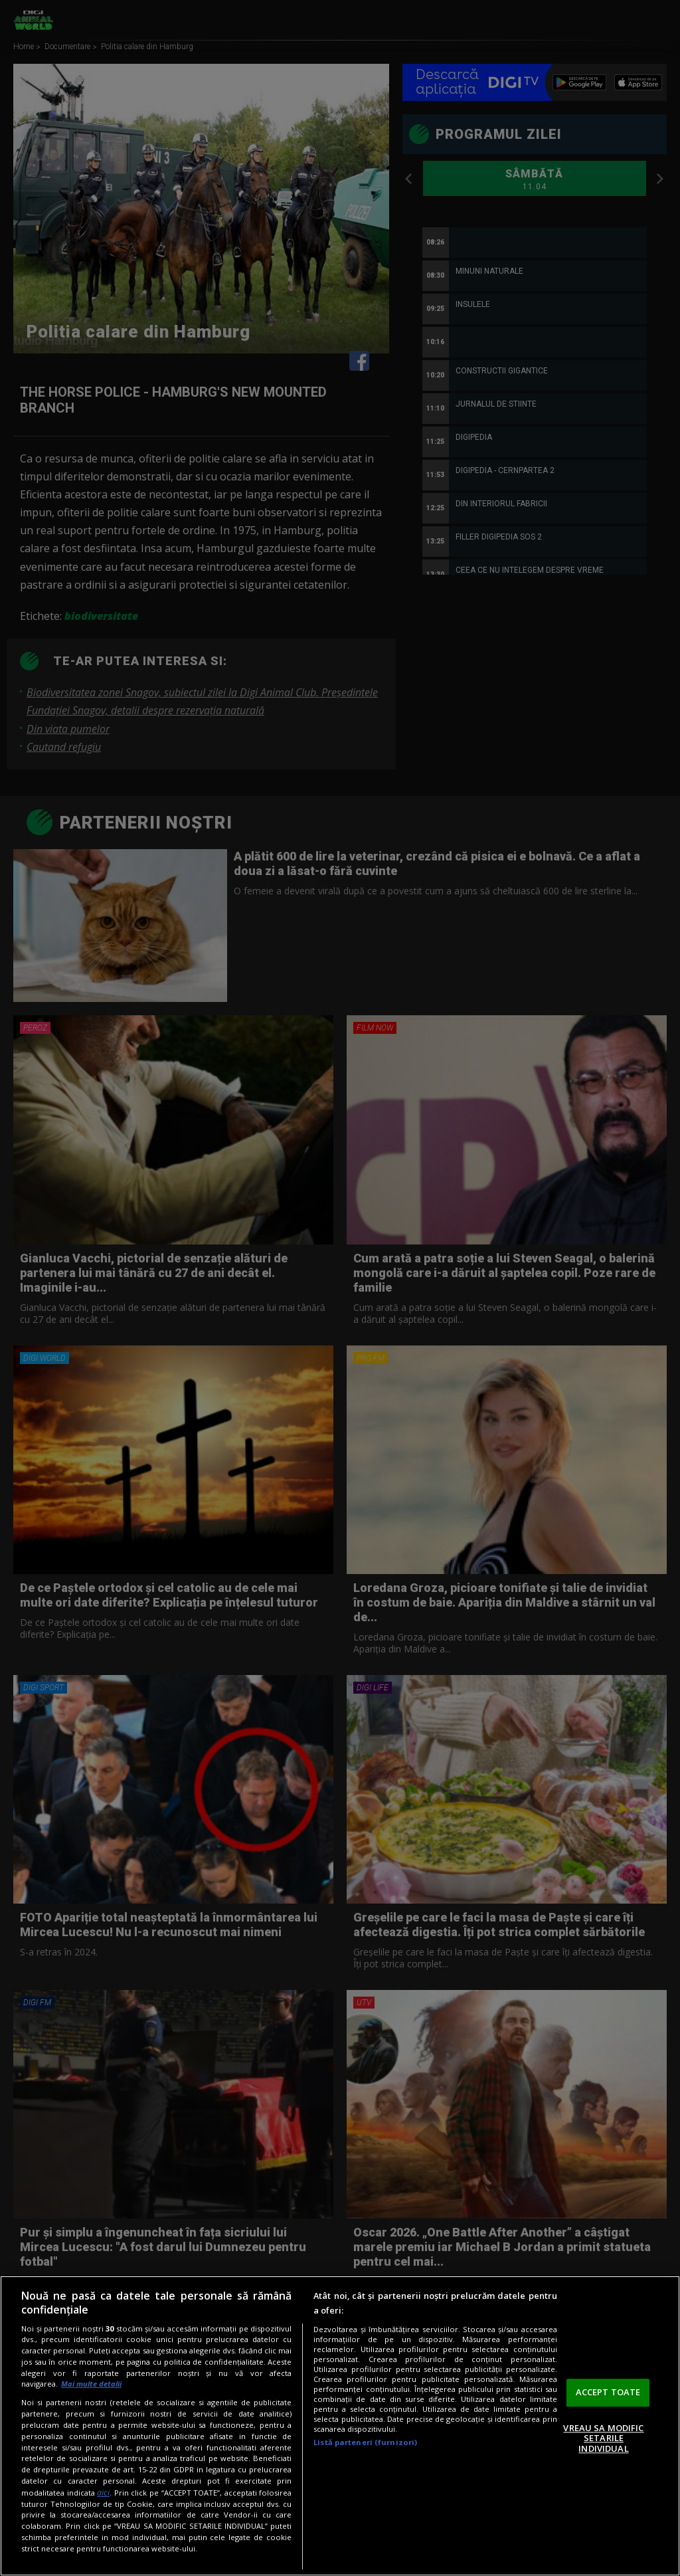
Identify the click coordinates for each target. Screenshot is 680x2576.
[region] (340, 2426)
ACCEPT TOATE (608, 2392)
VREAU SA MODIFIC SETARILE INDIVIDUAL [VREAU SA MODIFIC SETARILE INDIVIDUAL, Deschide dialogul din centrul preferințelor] (603, 2438)
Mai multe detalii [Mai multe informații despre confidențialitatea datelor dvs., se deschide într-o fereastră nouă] (91, 2384)
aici (103, 2492)
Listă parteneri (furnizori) (365, 2442)
